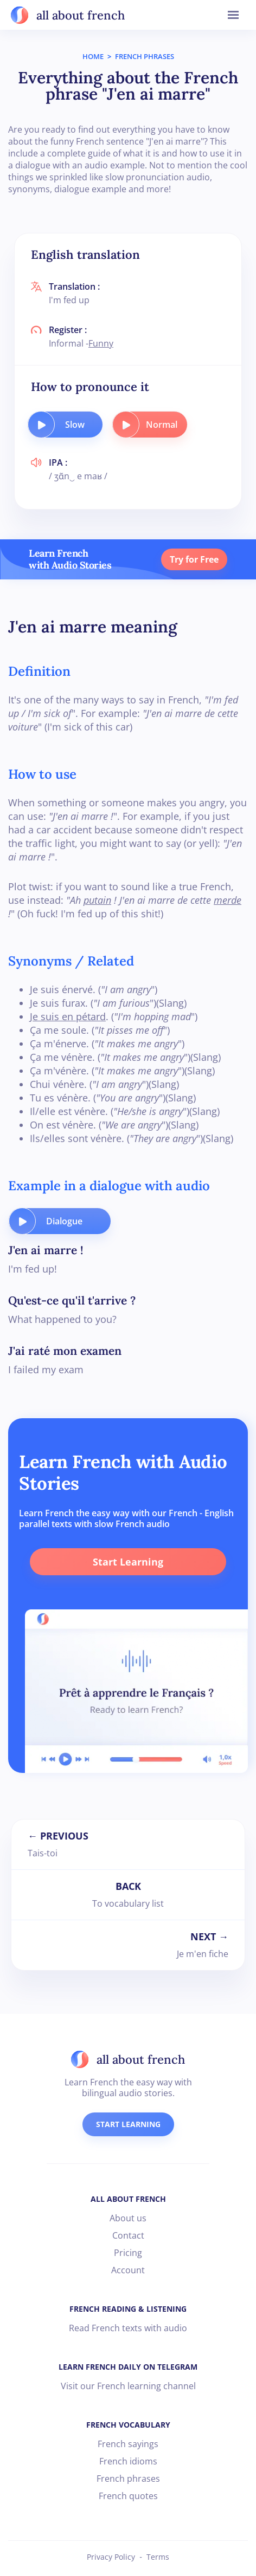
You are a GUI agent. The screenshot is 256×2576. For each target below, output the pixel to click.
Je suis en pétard (68, 1016)
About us (128, 2218)
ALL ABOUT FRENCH (128, 2199)
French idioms (128, 2461)
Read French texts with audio (128, 2328)
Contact (128, 2235)
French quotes (128, 2495)
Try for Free (194, 559)
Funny (100, 343)
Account (128, 2270)
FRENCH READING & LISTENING (128, 2309)
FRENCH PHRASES (144, 56)
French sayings (128, 2443)
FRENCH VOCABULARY (128, 2425)
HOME (93, 56)
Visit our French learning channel (128, 2386)
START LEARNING (128, 2124)
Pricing (128, 2252)
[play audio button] (41, 424)
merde (227, 900)
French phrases (128, 2478)
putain (97, 900)
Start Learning (128, 1561)
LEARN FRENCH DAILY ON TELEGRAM (128, 2367)
